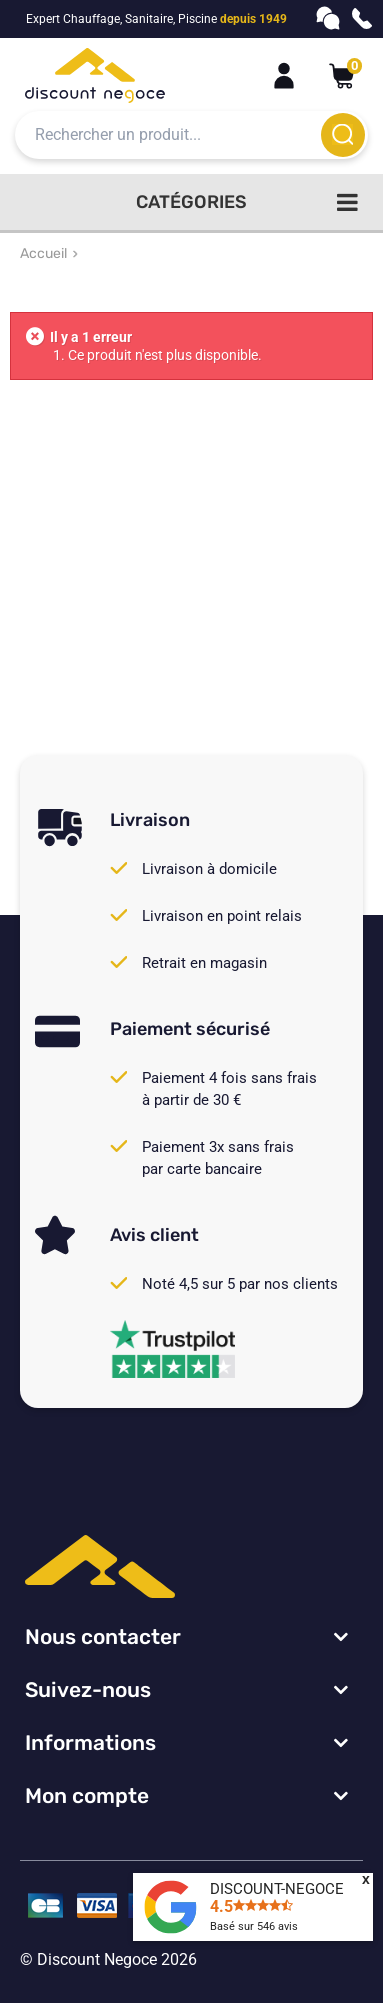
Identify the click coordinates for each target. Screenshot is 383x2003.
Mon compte (87, 1795)
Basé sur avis (254, 1926)
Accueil (43, 253)
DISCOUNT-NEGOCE (277, 1889)
